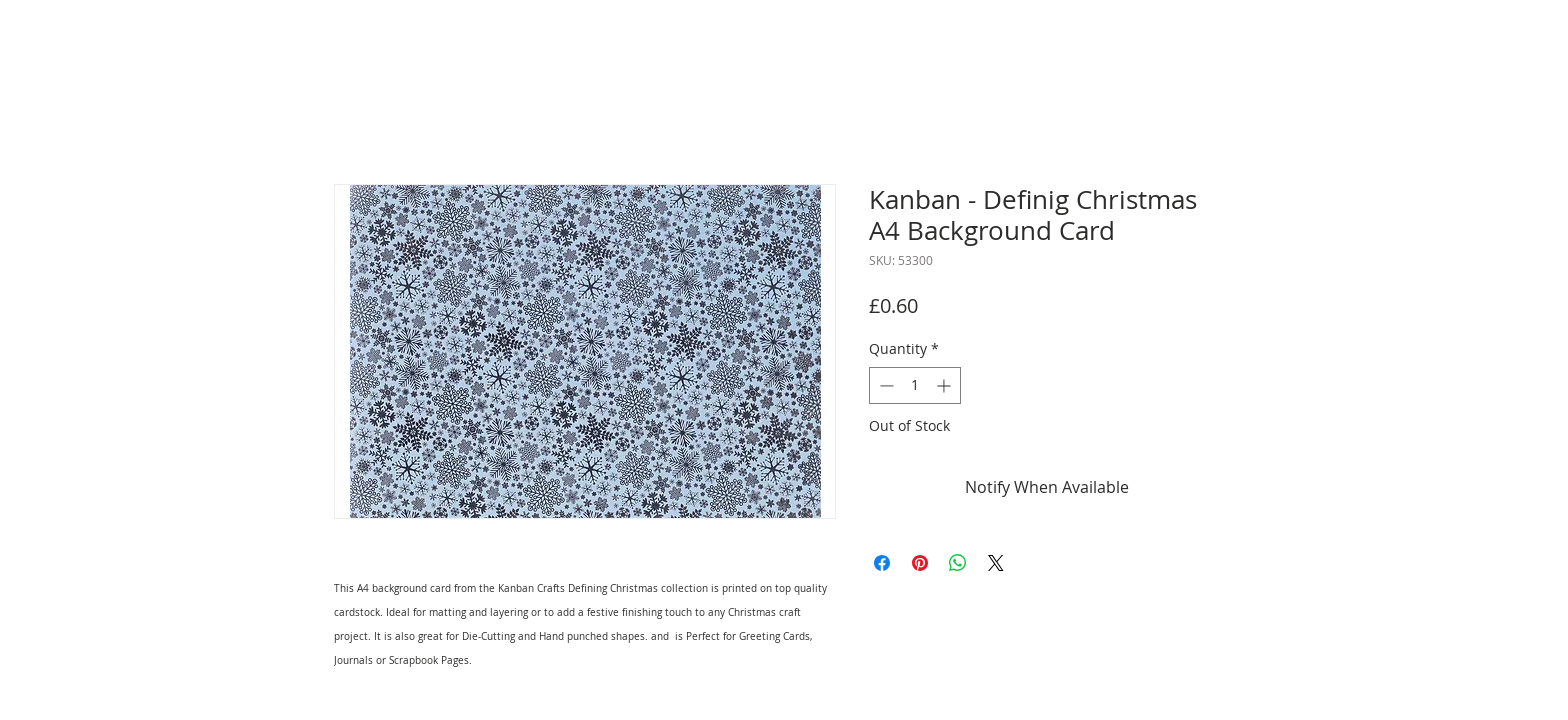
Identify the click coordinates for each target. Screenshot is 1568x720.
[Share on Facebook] (882, 563)
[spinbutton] (915, 385)
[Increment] (945, 385)
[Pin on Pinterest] (920, 563)
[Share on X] (996, 563)
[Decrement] (884, 385)
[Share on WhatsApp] (958, 563)
